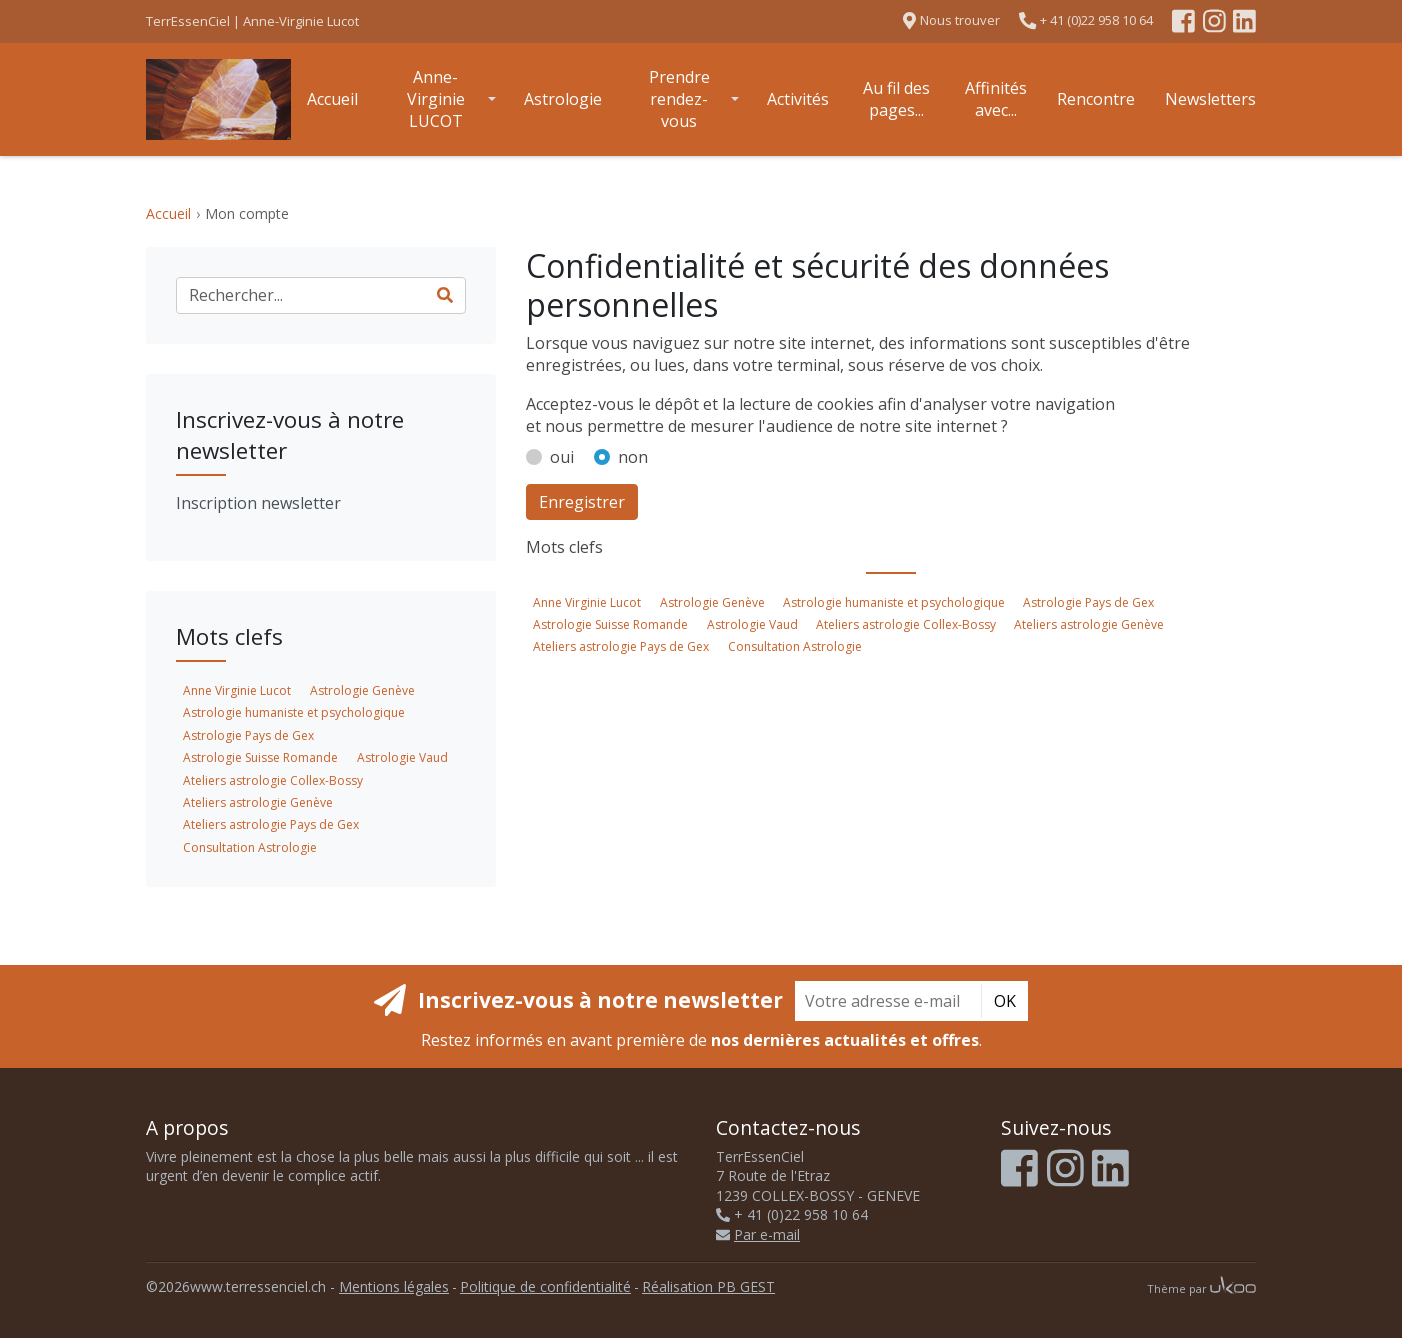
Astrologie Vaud (752, 624)
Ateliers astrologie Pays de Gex (621, 646)
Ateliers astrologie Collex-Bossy (906, 624)
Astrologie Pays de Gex (1088, 602)
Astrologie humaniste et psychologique (894, 602)
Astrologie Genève (712, 602)
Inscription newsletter (258, 503)
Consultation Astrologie (795, 646)
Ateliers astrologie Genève (1089, 624)
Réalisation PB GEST (708, 1286)
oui (562, 457)
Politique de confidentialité (545, 1286)
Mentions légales (394, 1286)
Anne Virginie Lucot (587, 602)
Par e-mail (758, 1234)
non (633, 457)
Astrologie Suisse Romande (610, 624)
